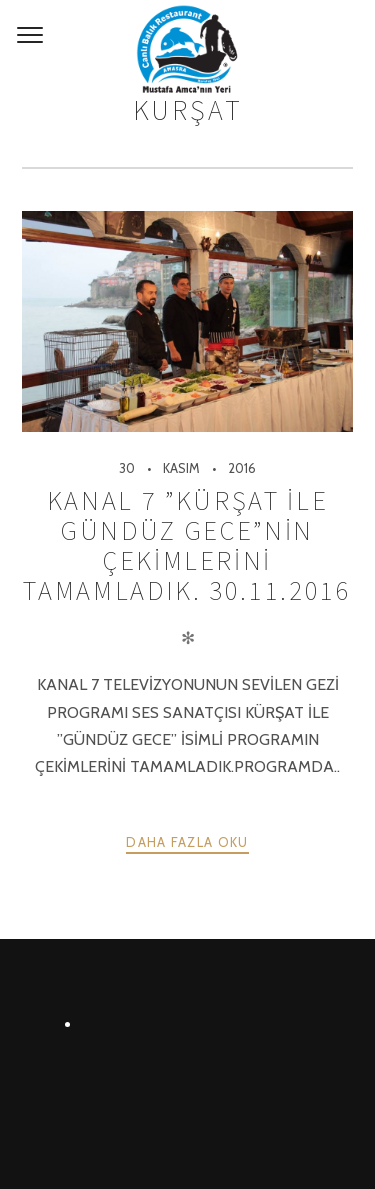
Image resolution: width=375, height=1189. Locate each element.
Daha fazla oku (187, 842)
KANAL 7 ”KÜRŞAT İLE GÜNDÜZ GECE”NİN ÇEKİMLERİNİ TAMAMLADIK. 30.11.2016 (187, 545)
